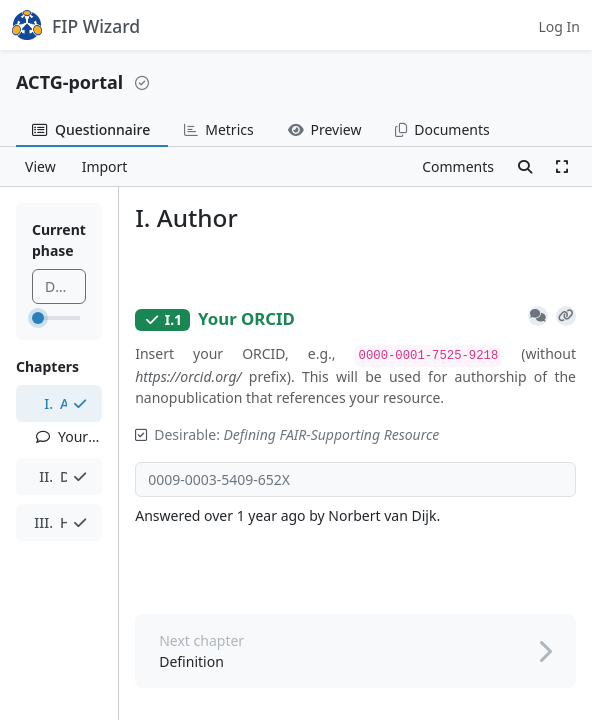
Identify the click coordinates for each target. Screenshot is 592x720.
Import (105, 166)
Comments (458, 166)
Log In (559, 26)
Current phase (59, 240)
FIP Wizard (76, 25)
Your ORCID (69, 436)
